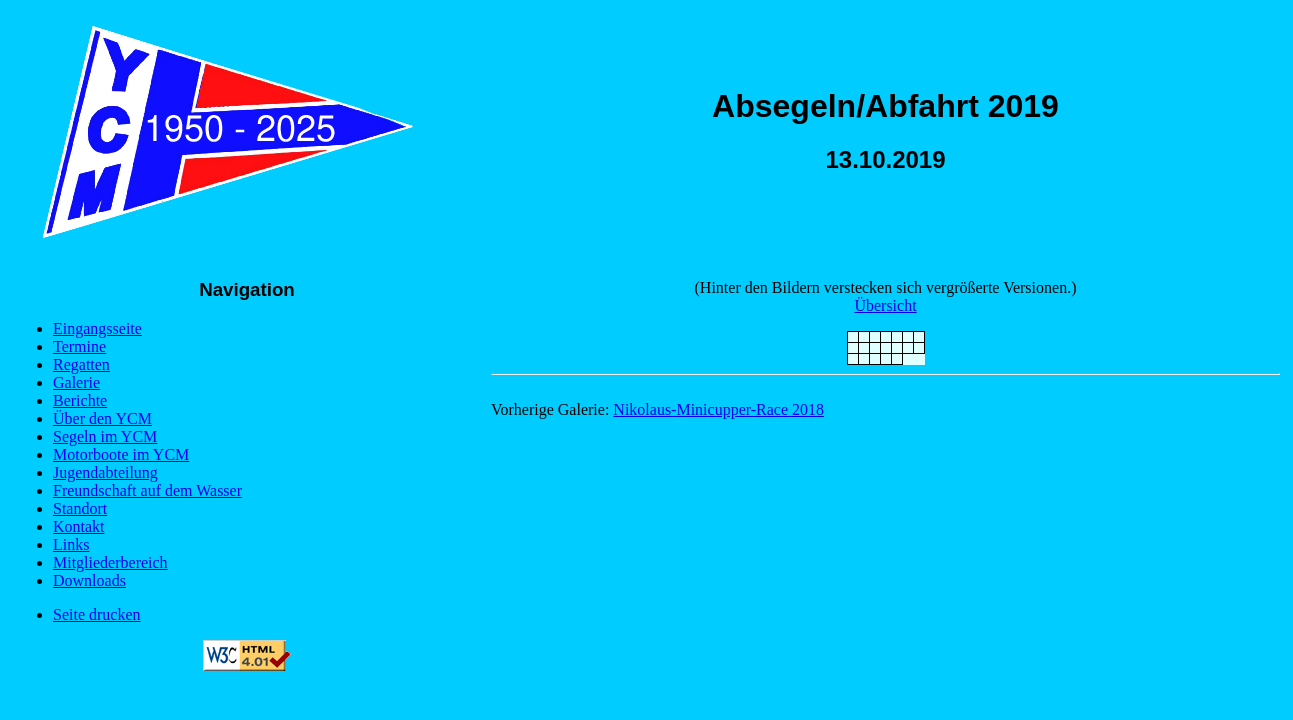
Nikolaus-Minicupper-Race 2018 (718, 409)
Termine (79, 346)
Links (71, 544)
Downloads (89, 580)
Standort (80, 508)
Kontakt (79, 526)
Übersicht (885, 305)
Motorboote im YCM (121, 454)
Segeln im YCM (105, 436)
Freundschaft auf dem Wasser (147, 490)
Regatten (81, 364)
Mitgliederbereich (110, 562)
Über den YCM (102, 418)
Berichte (80, 400)
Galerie (76, 382)
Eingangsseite (97, 328)
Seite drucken (97, 614)
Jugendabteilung (105, 472)
